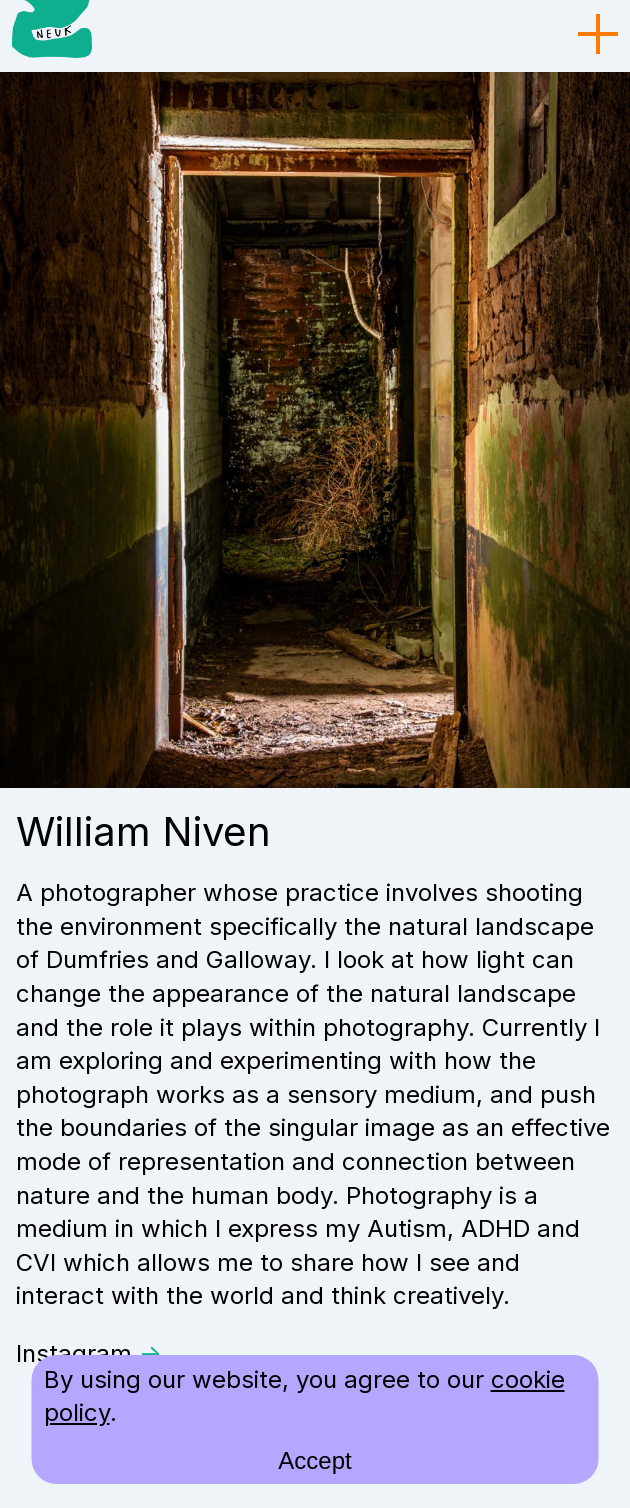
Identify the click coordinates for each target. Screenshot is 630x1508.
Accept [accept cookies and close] (314, 1460)
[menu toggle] (598, 35)
